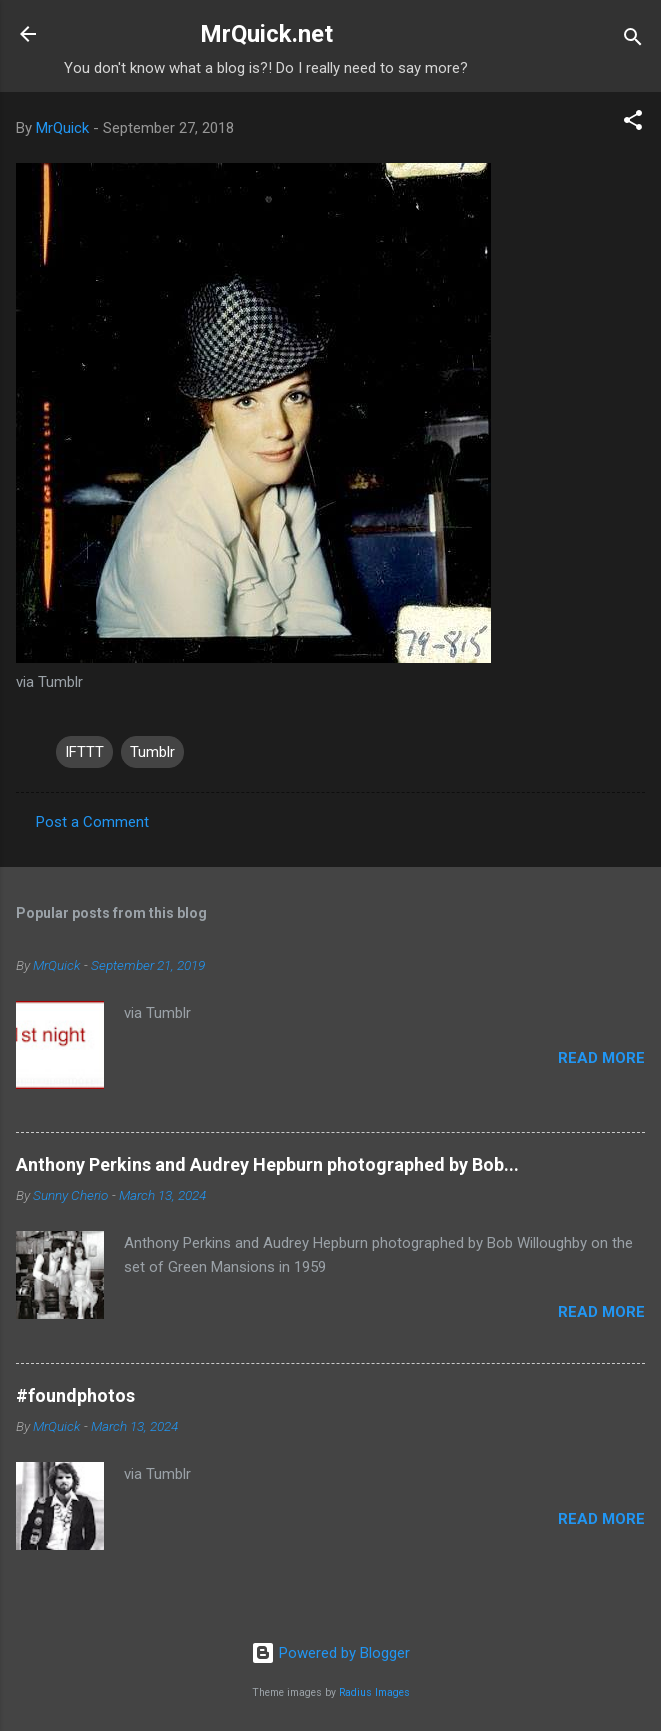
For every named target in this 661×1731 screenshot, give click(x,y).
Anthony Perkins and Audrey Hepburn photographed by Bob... (267, 1164)
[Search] (633, 40)
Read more (601, 1058)
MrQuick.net (266, 34)
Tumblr (152, 752)
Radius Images (374, 1692)
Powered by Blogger (330, 1653)
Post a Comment (92, 822)
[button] (633, 123)
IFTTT (84, 752)
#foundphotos (75, 1395)
